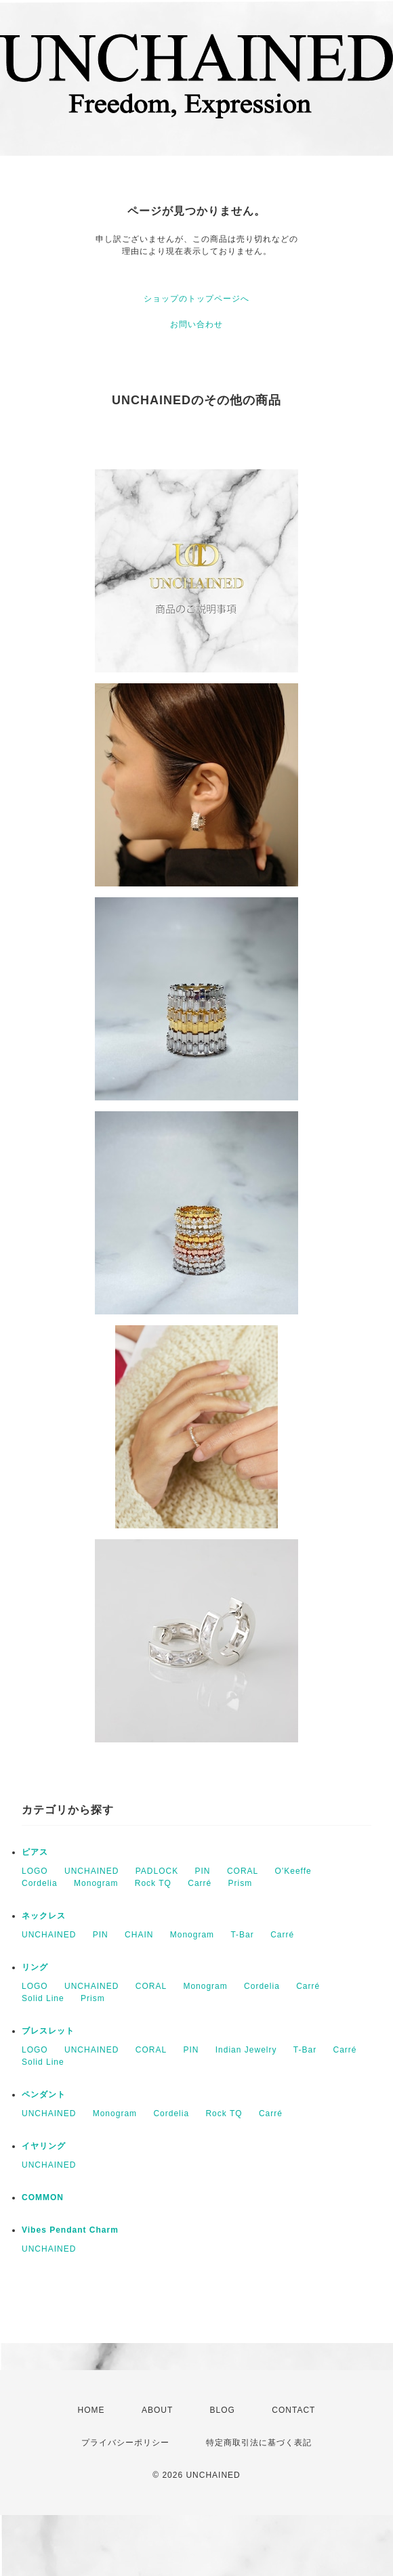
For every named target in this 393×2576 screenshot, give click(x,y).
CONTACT (293, 2410)
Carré (199, 1883)
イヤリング (44, 2146)
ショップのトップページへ (196, 298)
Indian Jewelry (246, 2050)
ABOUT (157, 2410)
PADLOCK (157, 1871)
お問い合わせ (196, 324)
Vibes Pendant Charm (70, 2230)
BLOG (222, 2410)
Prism (240, 1883)
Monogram (96, 1883)
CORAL (242, 1871)
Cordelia (40, 1883)
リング (35, 1967)
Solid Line (43, 1998)
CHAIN (139, 1934)
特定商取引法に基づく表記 (259, 2442)
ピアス (35, 1852)
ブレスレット (48, 2031)
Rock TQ (153, 1883)
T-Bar (241, 1934)
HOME (91, 2410)
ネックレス (44, 1915)
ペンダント (44, 2094)
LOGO (35, 1871)
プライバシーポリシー (125, 2442)
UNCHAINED (91, 1871)
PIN (203, 1871)
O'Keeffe (293, 1871)
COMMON (43, 2197)
